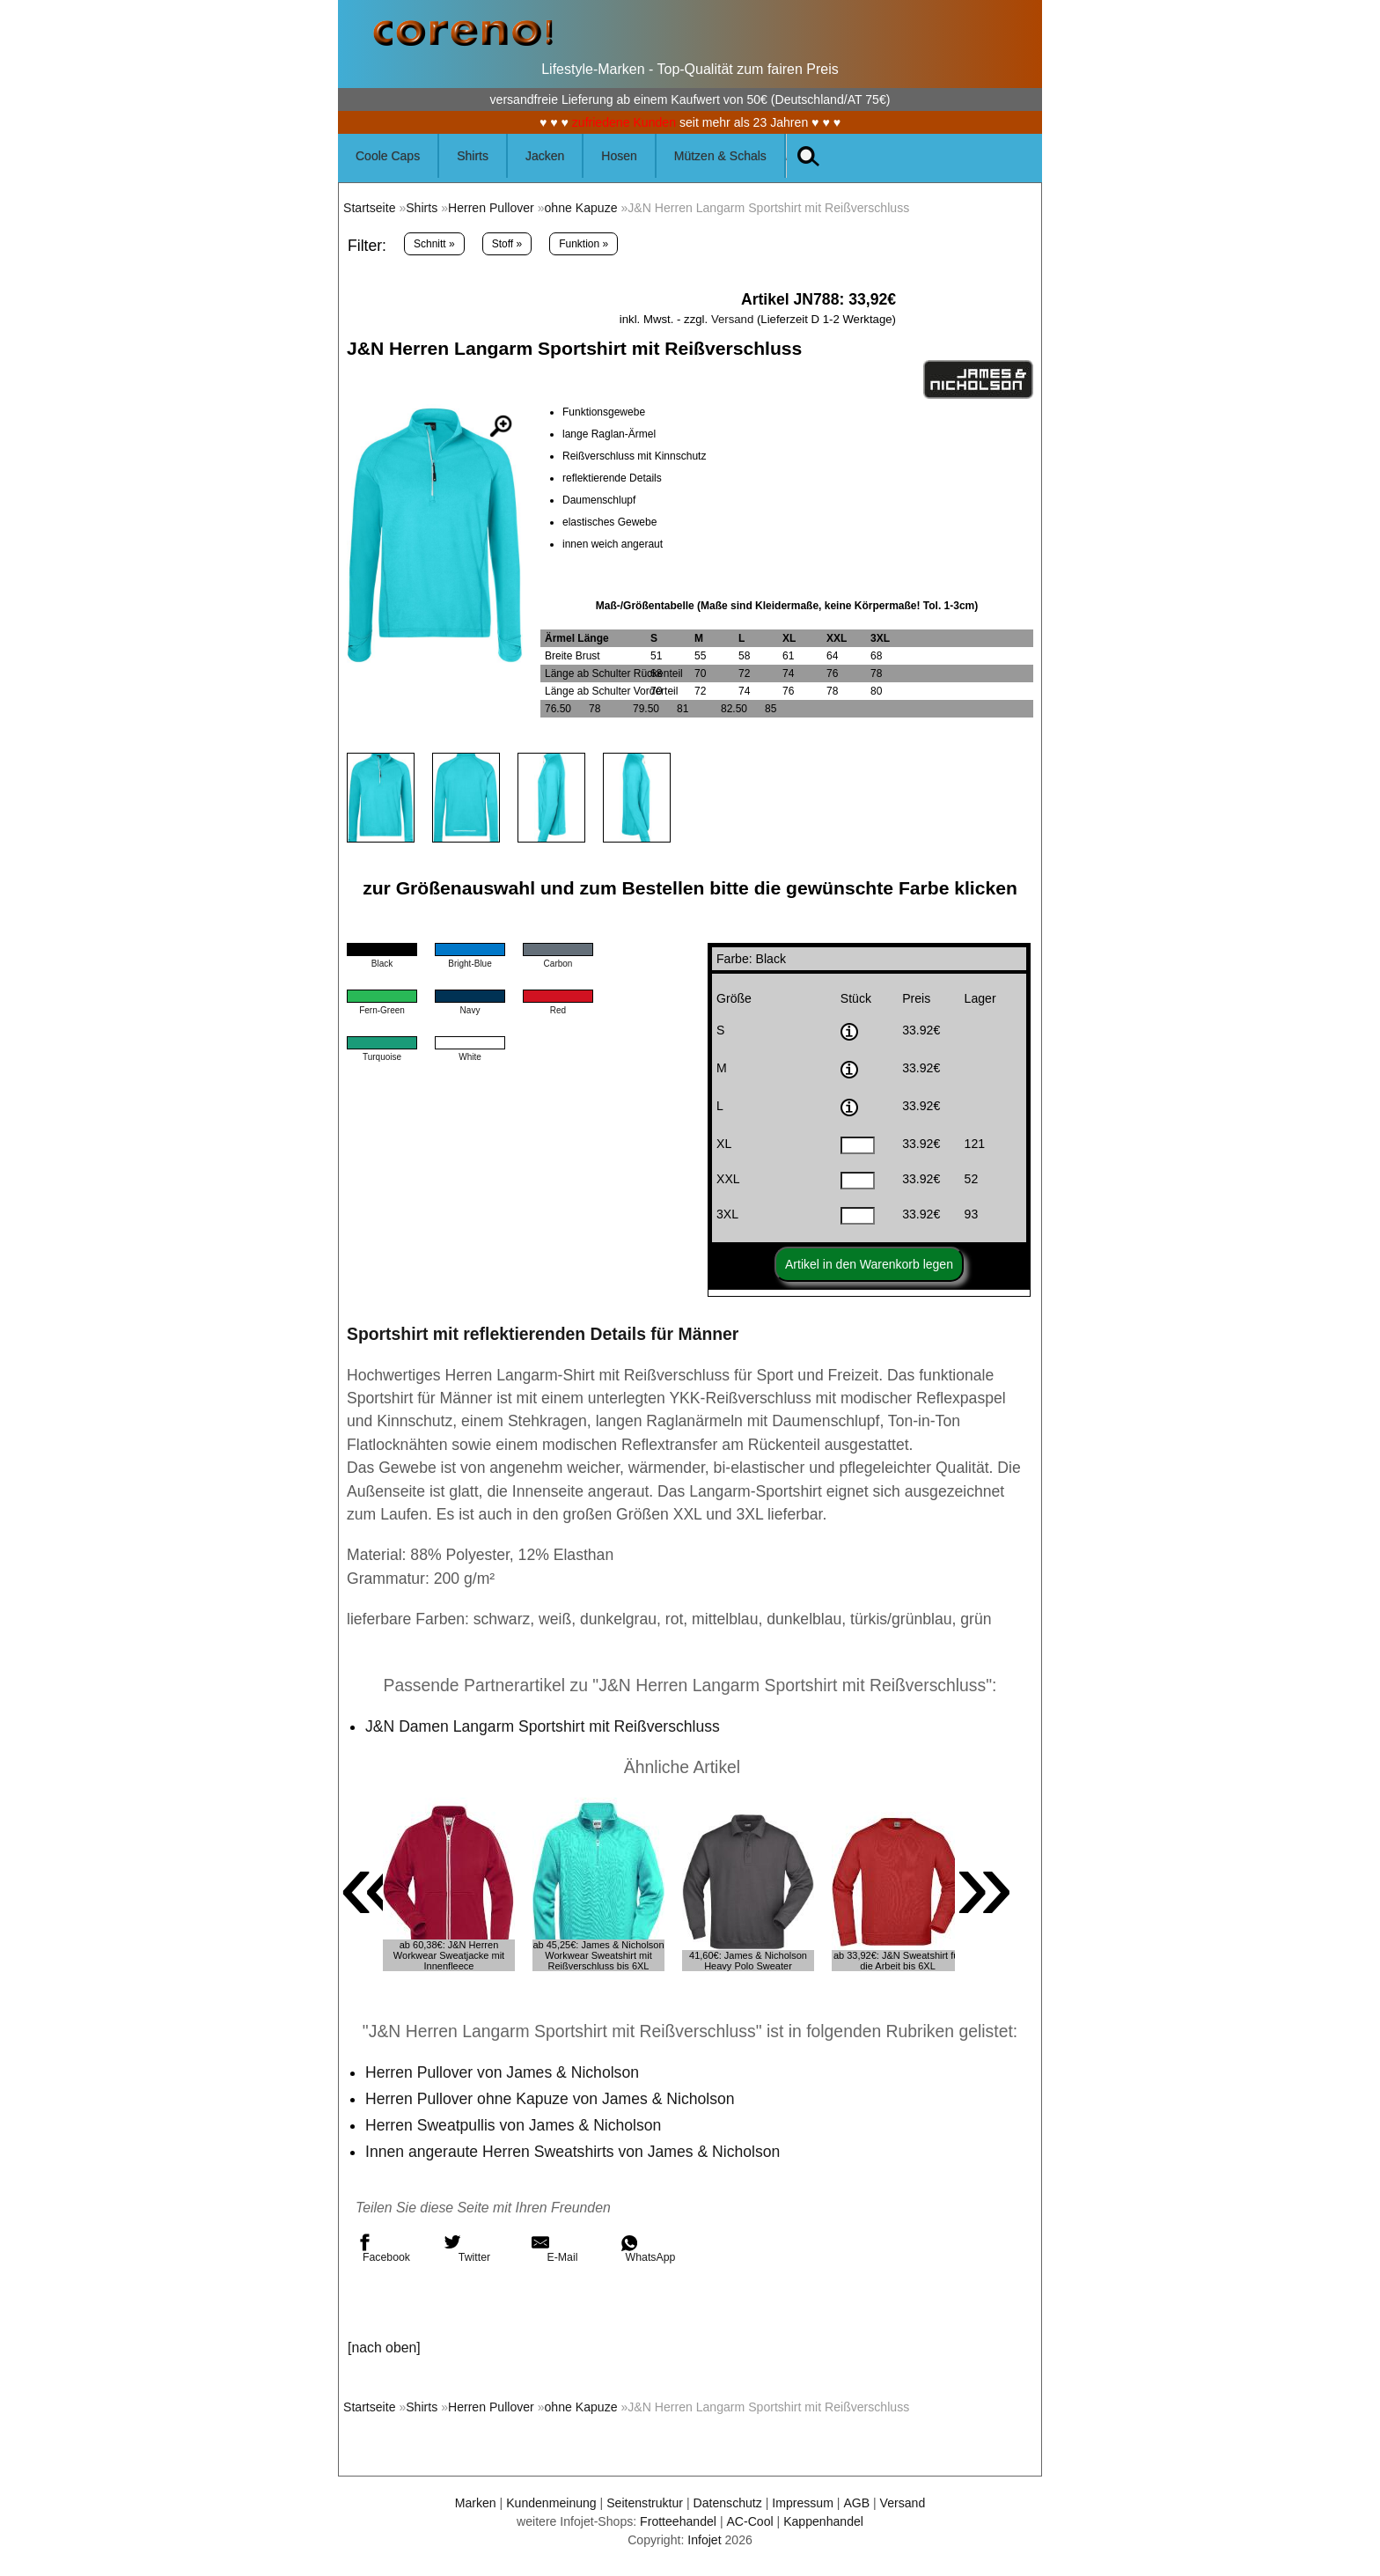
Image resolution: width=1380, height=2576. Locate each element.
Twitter (467, 2248)
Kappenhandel (823, 2521)
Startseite (369, 208)
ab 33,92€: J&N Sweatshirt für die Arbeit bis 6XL (897, 1960)
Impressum (802, 2503)
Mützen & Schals (720, 156)
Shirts (472, 156)
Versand (732, 319)
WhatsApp (647, 2248)
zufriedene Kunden (624, 122)
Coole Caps (388, 156)
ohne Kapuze (581, 208)
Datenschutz (728, 2503)
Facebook (383, 2248)
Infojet (704, 2540)
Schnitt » (434, 244)
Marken (475, 2503)
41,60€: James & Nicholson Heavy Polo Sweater (748, 1960)
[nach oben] (384, 2347)
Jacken (544, 156)
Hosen (618, 156)
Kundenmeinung (551, 2503)
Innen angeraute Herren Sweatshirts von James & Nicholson (572, 2151)
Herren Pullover (491, 208)
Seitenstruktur (644, 2503)
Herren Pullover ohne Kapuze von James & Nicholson (550, 2099)
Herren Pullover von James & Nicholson (502, 2072)
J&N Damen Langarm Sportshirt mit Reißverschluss (542, 1726)
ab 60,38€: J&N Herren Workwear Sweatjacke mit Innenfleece (448, 1955)
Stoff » (507, 244)
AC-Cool (749, 2521)
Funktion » (583, 244)
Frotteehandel (678, 2521)
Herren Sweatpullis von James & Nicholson (513, 2125)
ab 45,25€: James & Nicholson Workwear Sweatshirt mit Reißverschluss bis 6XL (598, 1955)
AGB (856, 2503)
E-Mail (554, 2248)
